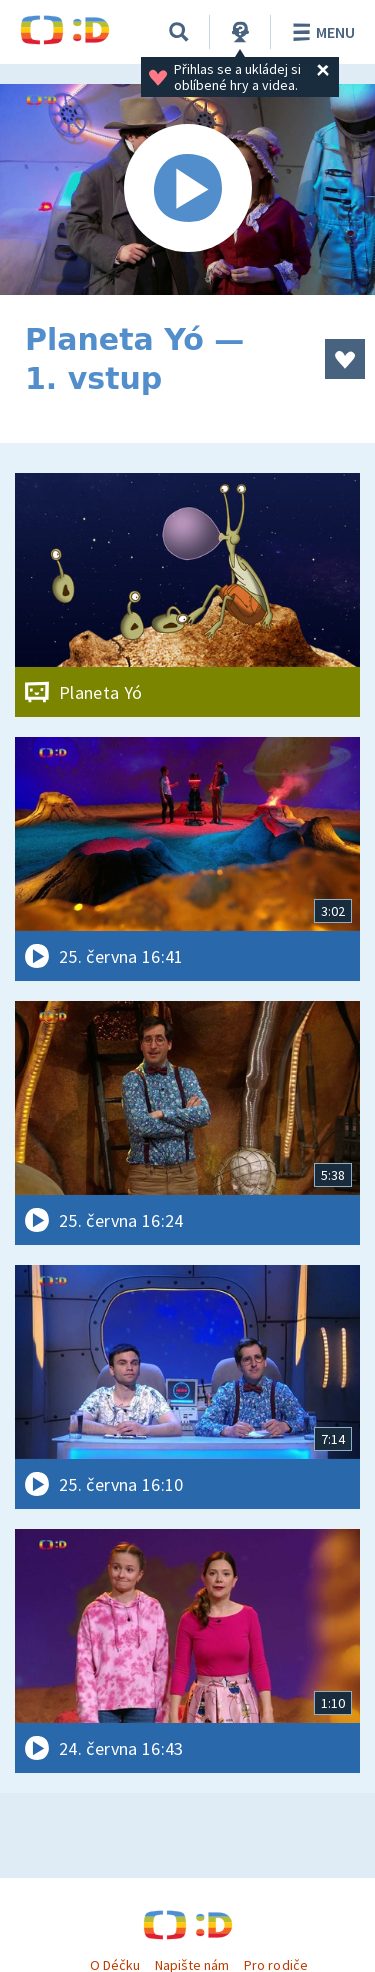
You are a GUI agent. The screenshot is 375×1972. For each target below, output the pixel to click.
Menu (320, 32)
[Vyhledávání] (179, 32)
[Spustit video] (187, 189)
